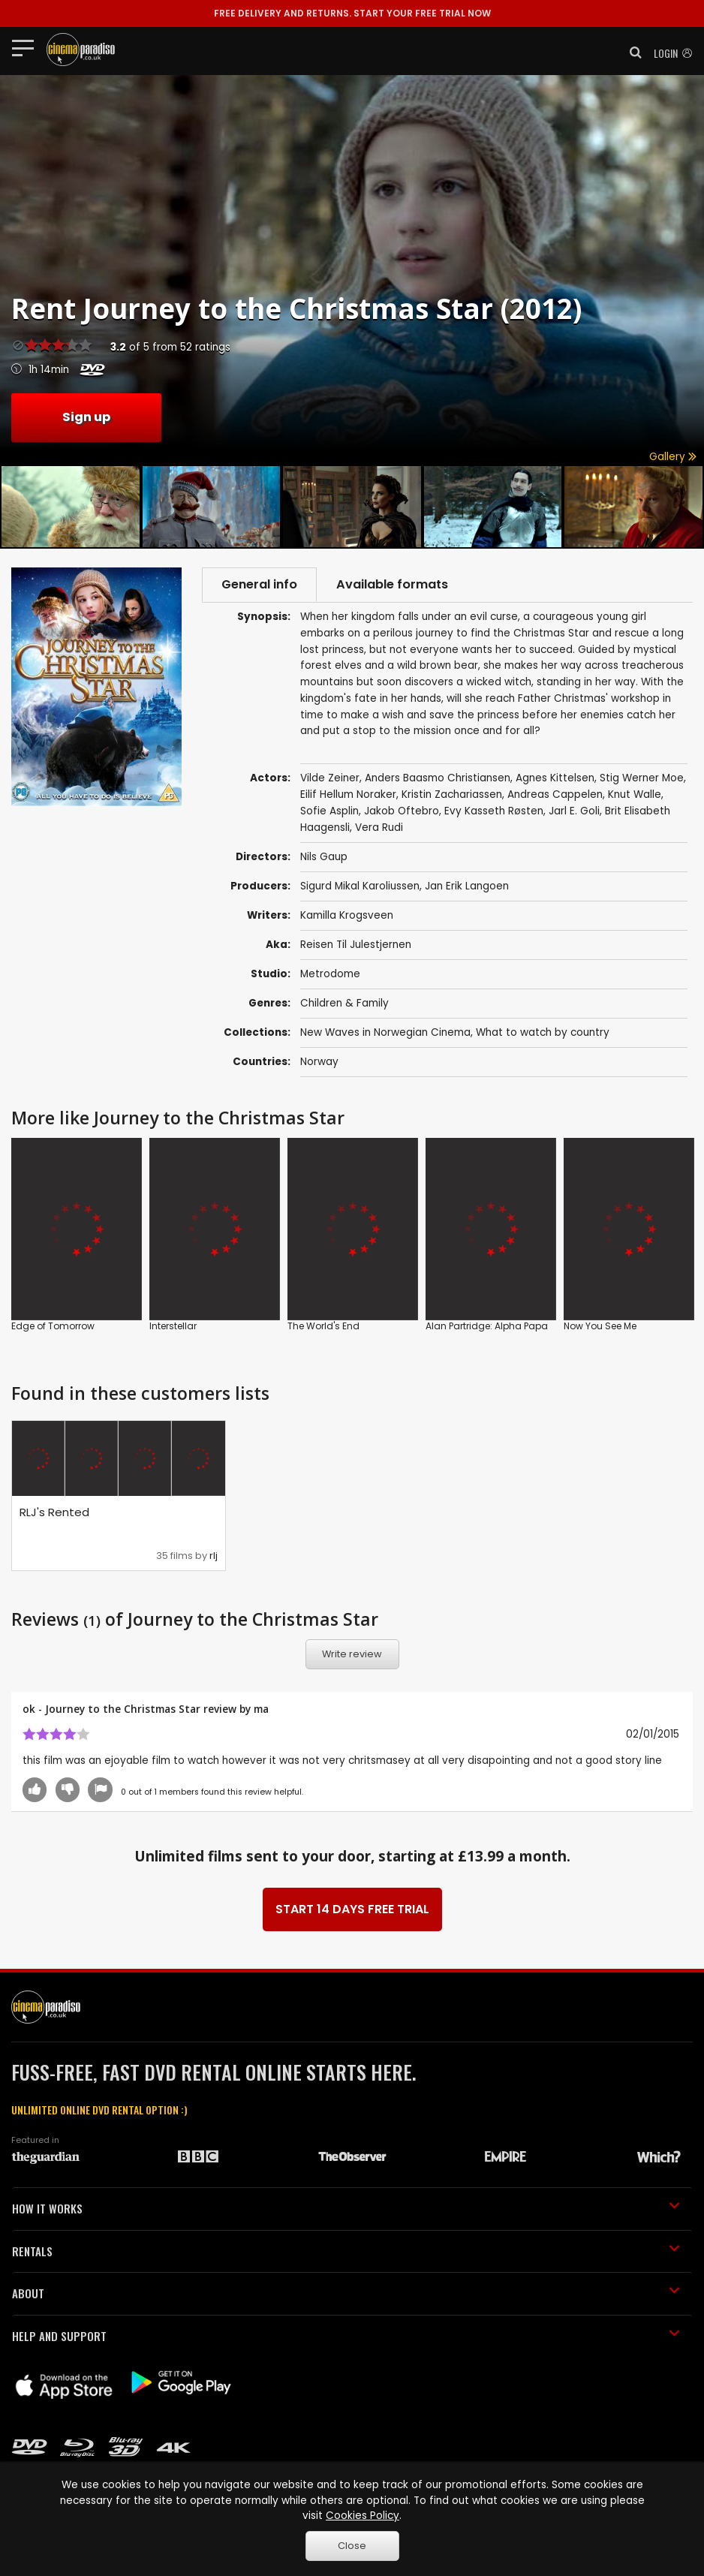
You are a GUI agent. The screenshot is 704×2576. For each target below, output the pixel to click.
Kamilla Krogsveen (346, 915)
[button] (631, 52)
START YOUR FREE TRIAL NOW (352, 13)
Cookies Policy (362, 2515)
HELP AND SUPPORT (346, 2336)
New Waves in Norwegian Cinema (385, 1032)
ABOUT (346, 2293)
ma (261, 1709)
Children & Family (344, 1003)
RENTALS (346, 2251)
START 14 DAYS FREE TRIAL (352, 1909)
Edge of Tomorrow (53, 1326)
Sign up (86, 417)
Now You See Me (600, 1326)
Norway (319, 1062)
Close (352, 2545)
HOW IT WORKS (346, 2208)
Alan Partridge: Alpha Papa (487, 1326)
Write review (352, 1654)
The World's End (323, 1326)
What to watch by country (542, 1032)
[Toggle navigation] (27, 47)
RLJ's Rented (54, 1512)
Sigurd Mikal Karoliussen (360, 886)
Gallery (672, 457)
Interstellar (173, 1326)
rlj (213, 1555)
